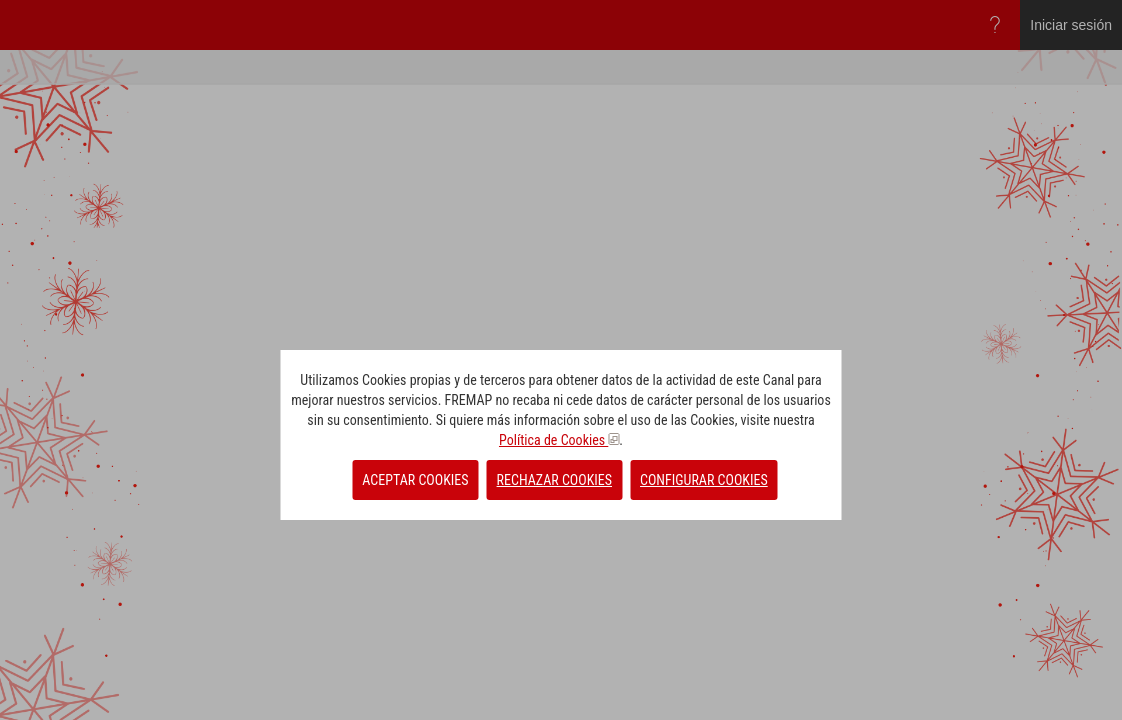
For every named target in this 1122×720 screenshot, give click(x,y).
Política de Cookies (559, 440)
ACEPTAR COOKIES (415, 480)
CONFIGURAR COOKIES (704, 480)
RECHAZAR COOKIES (554, 480)
